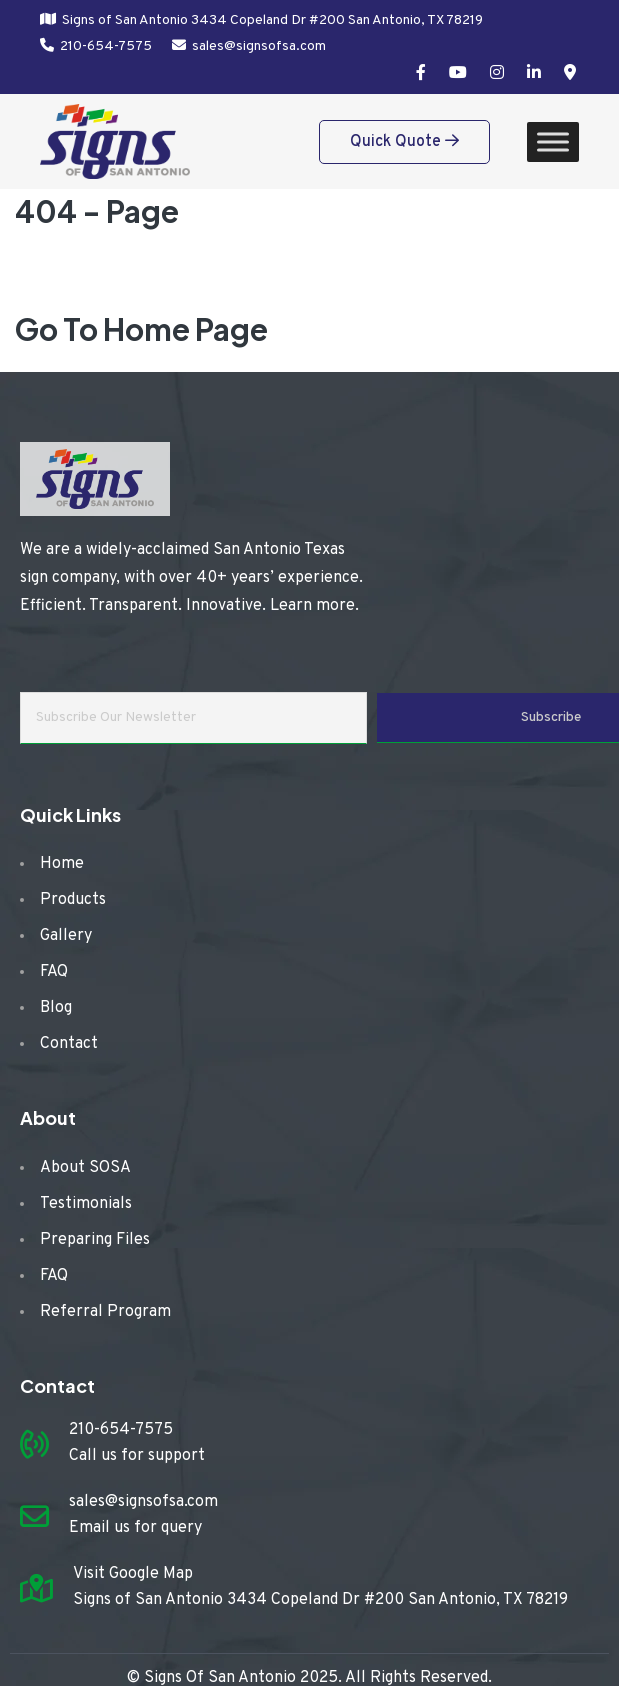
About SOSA (85, 1168)
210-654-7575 (106, 46)
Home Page (185, 329)
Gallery (66, 936)
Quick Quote (404, 142)
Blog (56, 1008)
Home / (88, 275)
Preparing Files (95, 1240)
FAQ (54, 972)
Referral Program (105, 1312)
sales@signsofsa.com (259, 46)
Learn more (312, 606)
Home (62, 864)
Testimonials (86, 1204)
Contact (69, 1044)
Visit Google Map (133, 1574)
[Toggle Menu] (553, 141)
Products (73, 900)
